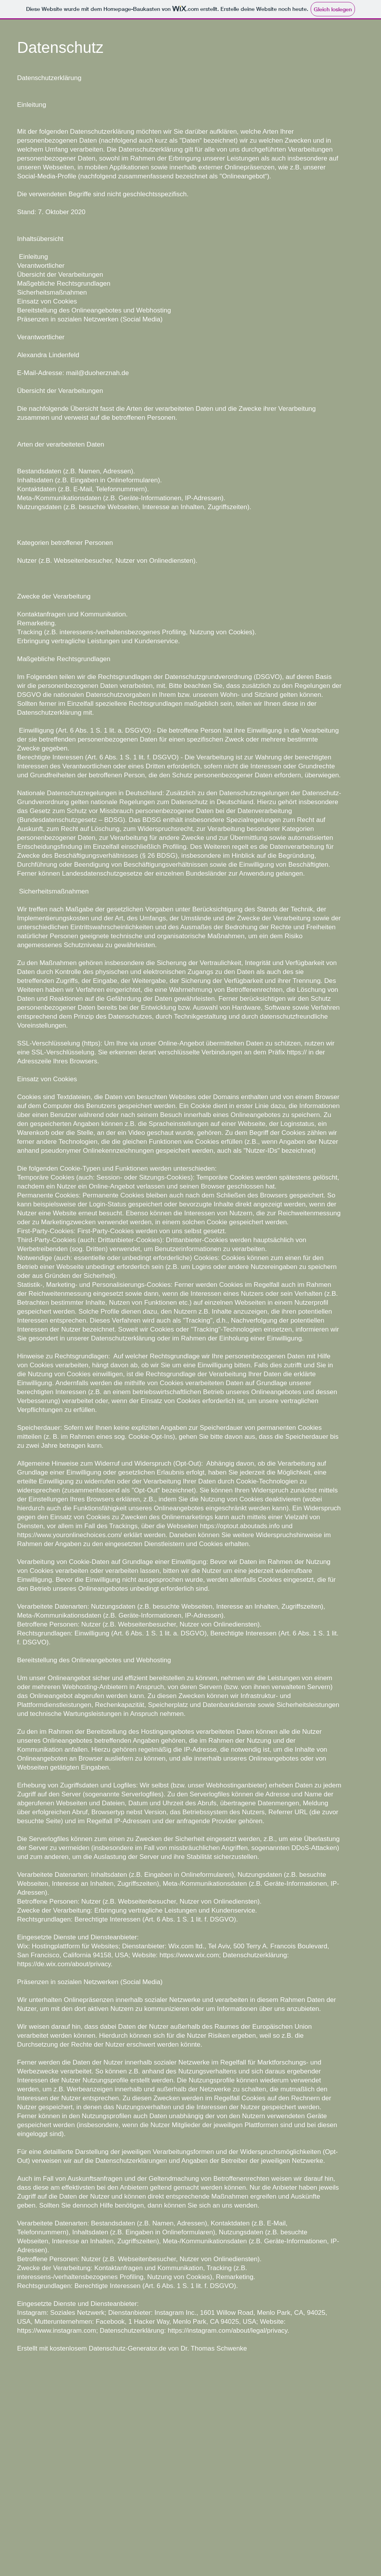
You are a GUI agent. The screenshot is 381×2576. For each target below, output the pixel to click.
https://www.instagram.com (56, 2330)
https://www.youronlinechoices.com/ (69, 1535)
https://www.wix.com (189, 1955)
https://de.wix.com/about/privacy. (64, 1964)
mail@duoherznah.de (97, 373)
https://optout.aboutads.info (240, 1526)
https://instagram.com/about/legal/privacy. (228, 2330)
